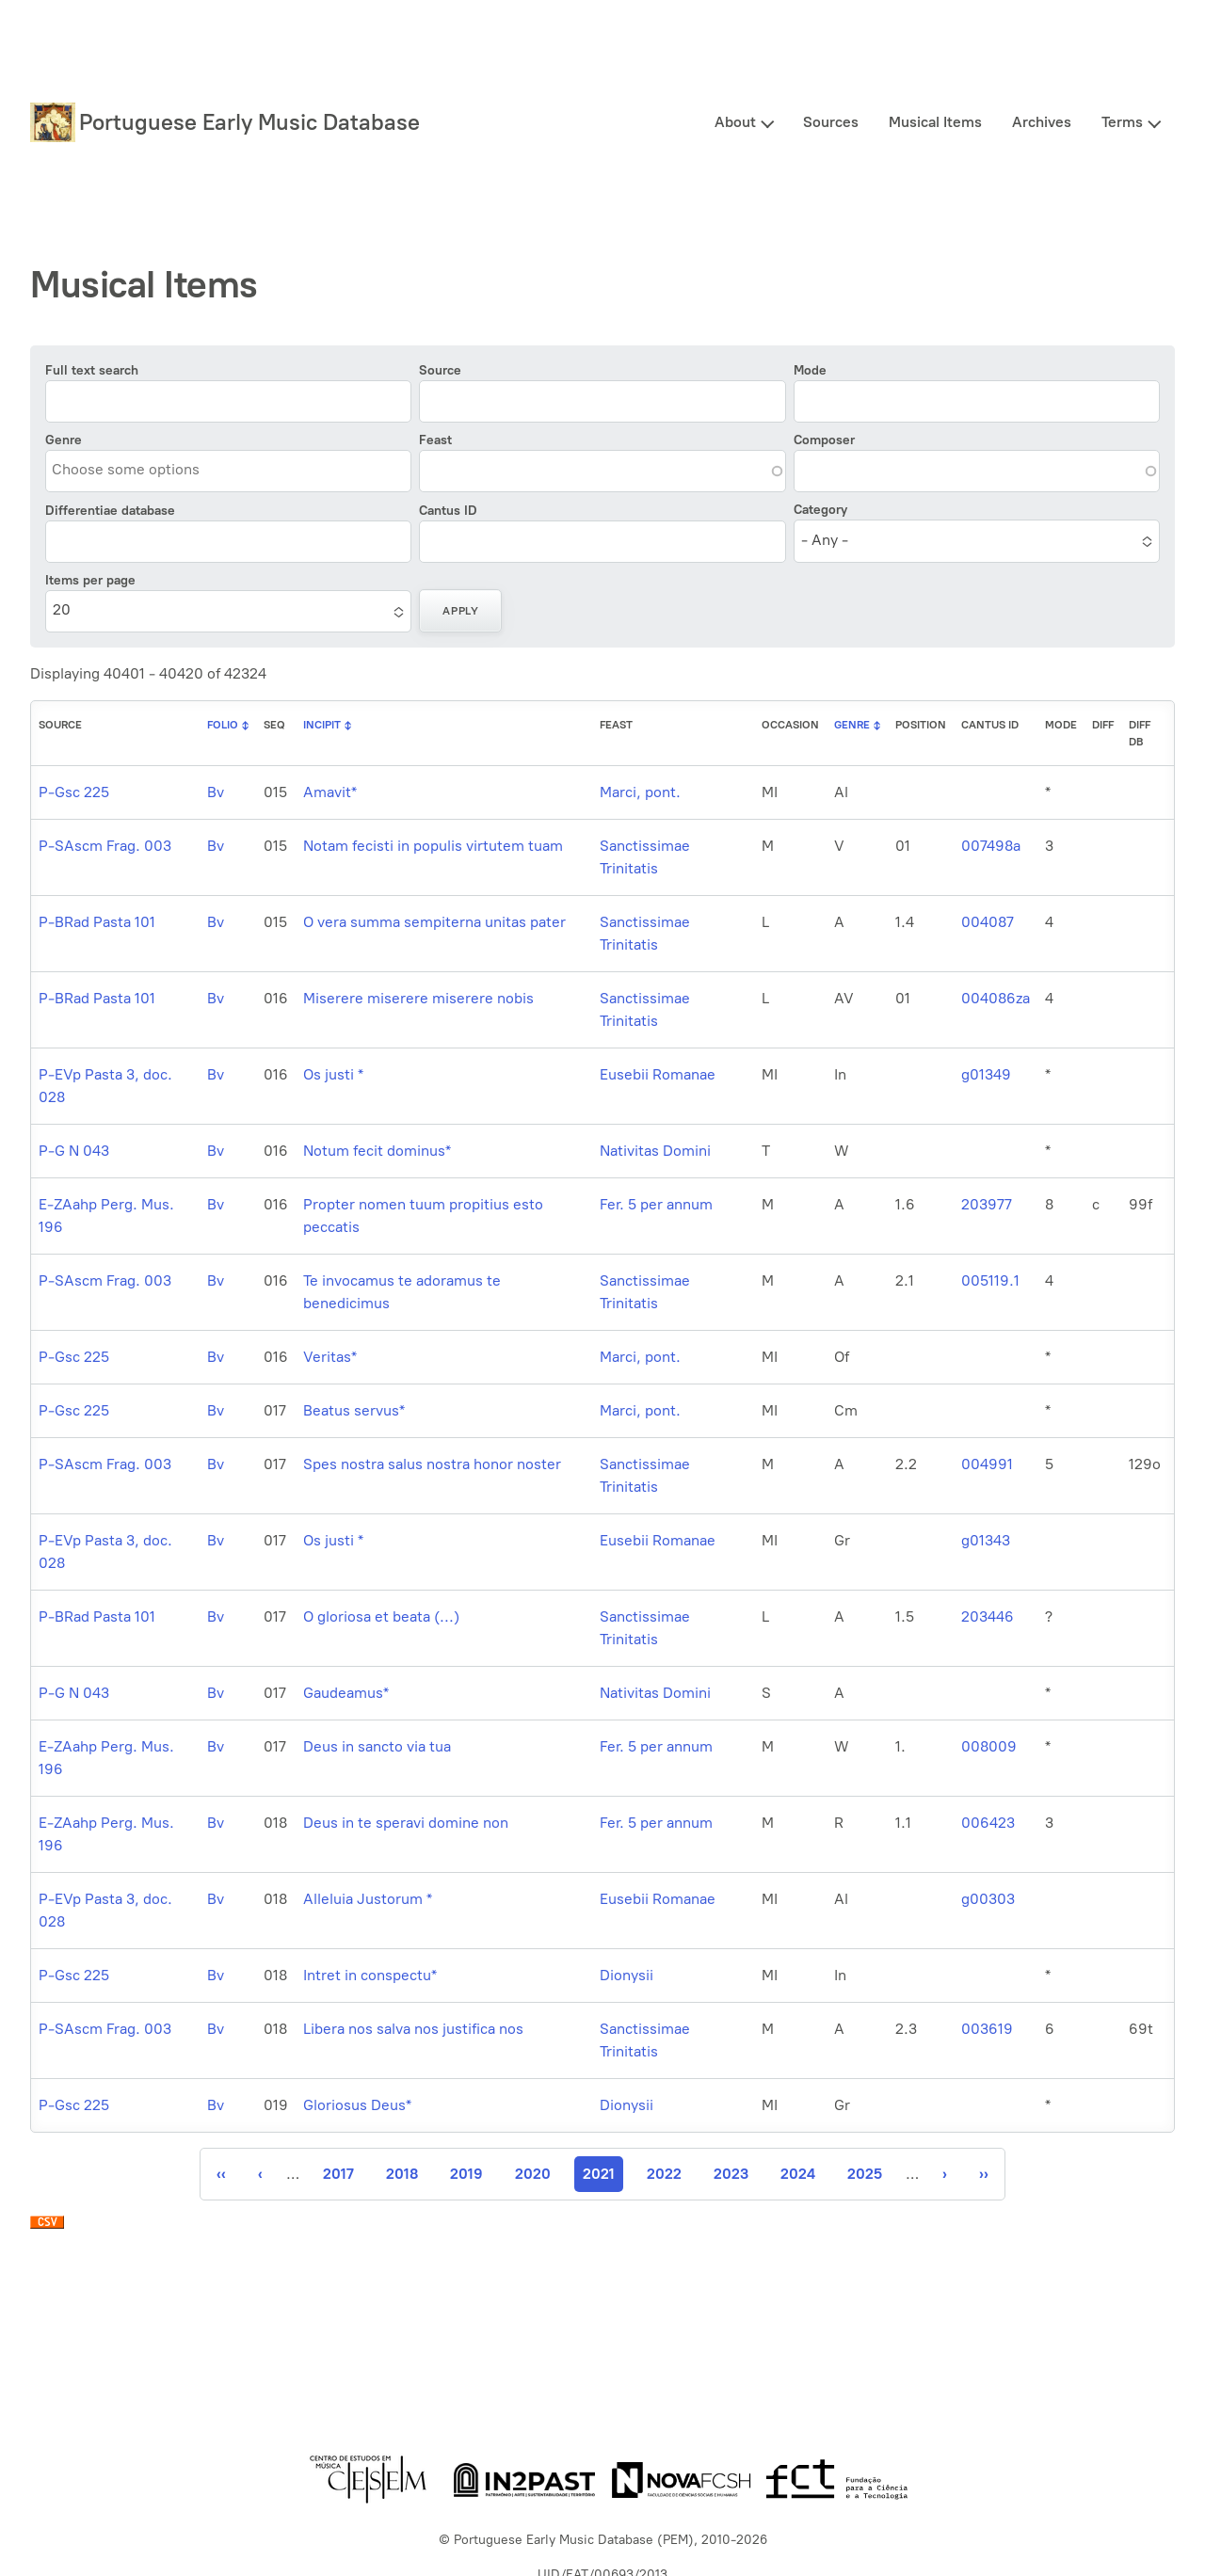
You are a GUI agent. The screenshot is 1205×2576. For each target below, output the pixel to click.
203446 (987, 1616)
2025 (864, 2174)
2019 (467, 2174)
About (735, 122)
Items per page (90, 580)
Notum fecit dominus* (377, 1151)
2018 (403, 2174)
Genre (63, 440)
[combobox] (137, 470)
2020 (533, 2174)
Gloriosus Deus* (357, 2105)
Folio (222, 724)
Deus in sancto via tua (377, 1746)
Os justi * (333, 1074)
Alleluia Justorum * (367, 1899)
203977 (986, 1204)
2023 (731, 2174)
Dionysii (626, 1975)
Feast (435, 440)
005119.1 (990, 1280)
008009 (989, 1746)
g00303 (988, 1899)
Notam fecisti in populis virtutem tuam (433, 846)
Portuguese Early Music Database (249, 122)
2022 (664, 2174)
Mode (810, 370)
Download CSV (47, 2227)
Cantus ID (448, 511)
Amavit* (330, 792)
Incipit (322, 724)
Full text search (91, 370)
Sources (831, 122)
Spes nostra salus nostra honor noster (432, 1464)
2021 (603, 2178)
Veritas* (330, 1357)
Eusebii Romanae (657, 1074)
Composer (824, 440)
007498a (990, 846)
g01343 (985, 1540)
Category (820, 510)
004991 (987, 1464)
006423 (988, 1823)
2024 (797, 2174)
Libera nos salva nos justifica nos (413, 2029)
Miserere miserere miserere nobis (418, 998)
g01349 (986, 1074)
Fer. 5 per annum (656, 1204)
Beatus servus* (354, 1410)
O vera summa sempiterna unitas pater (434, 922)
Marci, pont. (640, 792)
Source (440, 370)
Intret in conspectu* (370, 1975)
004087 (987, 922)
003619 (987, 2029)
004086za (995, 998)
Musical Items (935, 122)
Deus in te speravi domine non (405, 1823)
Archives (1041, 122)
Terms (1122, 122)
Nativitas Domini (655, 1151)
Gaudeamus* (346, 1693)
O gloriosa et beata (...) (381, 1616)
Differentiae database (110, 511)
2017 (340, 2174)
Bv (215, 792)
